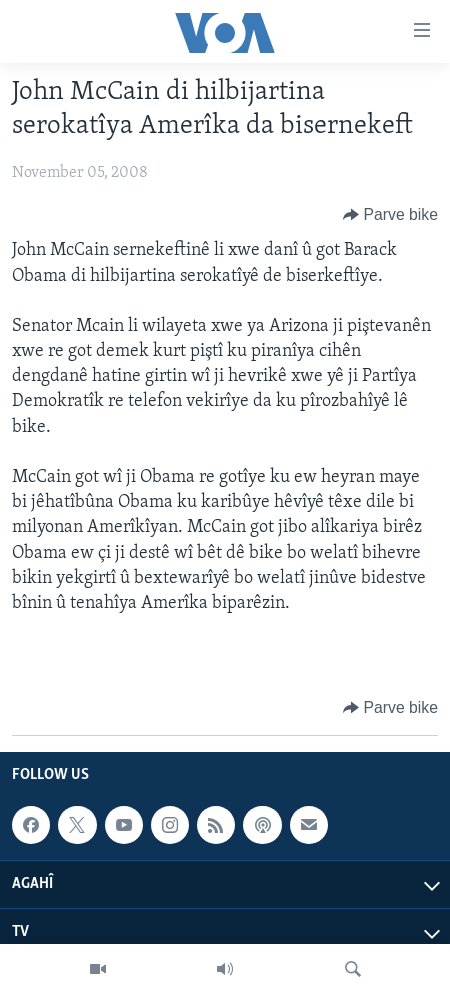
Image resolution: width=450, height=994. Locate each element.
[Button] (390, 215)
